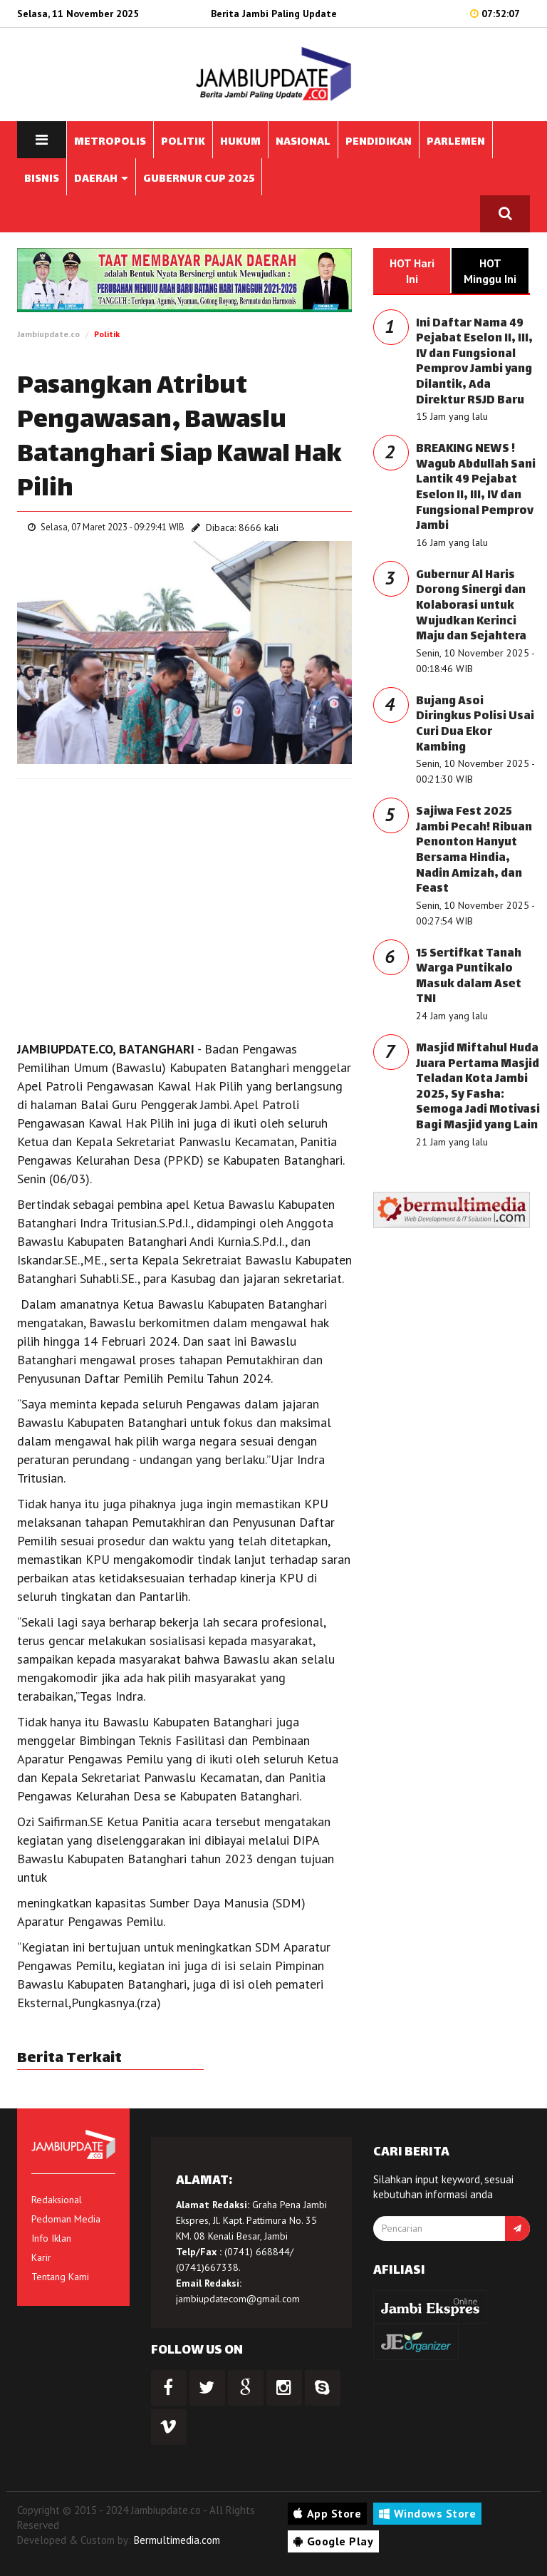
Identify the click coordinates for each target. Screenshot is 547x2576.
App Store (327, 2513)
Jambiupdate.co (48, 334)
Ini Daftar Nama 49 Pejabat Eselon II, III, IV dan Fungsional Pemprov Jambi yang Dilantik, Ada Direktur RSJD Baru (474, 362)
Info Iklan (51, 2238)
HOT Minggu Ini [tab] (490, 271)
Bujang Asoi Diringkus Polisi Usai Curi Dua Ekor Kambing (475, 724)
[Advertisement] (184, 893)
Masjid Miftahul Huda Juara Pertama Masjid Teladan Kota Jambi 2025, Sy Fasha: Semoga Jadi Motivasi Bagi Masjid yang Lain (478, 1087)
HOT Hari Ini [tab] (412, 271)
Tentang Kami (60, 2276)
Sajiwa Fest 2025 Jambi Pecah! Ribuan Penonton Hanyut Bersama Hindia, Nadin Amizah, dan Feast (474, 851)
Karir (41, 2257)
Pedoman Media (65, 2218)
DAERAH (101, 179)
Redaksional (56, 2199)
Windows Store (427, 2513)
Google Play (333, 2541)
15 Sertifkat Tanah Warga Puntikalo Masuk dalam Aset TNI (468, 977)
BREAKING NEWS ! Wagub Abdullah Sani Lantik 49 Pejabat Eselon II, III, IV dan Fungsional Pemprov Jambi (476, 488)
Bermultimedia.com (177, 2540)
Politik (107, 334)
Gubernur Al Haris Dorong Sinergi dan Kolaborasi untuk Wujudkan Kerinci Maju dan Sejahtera (471, 606)
